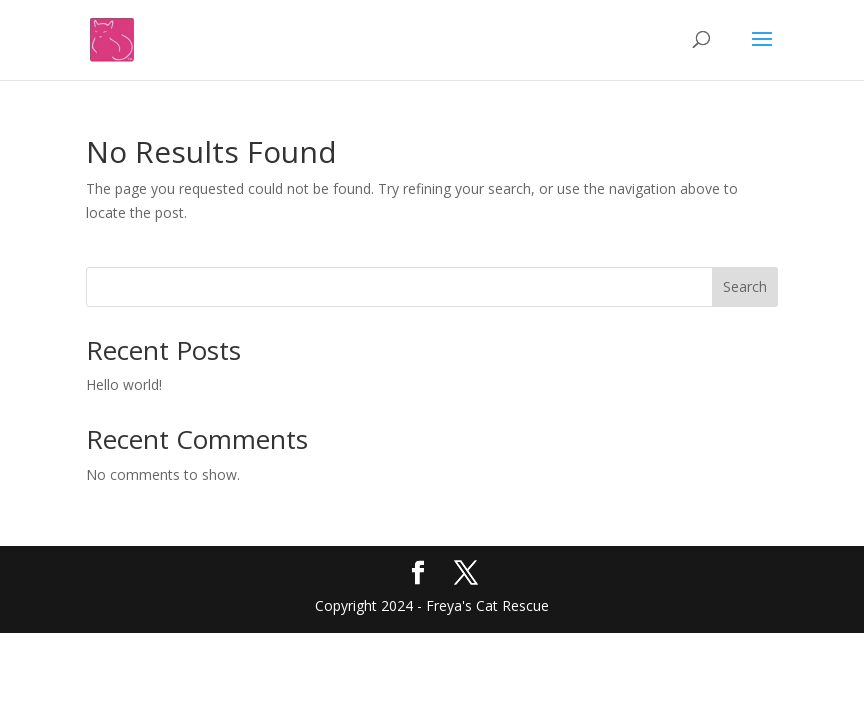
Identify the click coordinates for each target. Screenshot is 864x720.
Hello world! (124, 384)
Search (745, 286)
